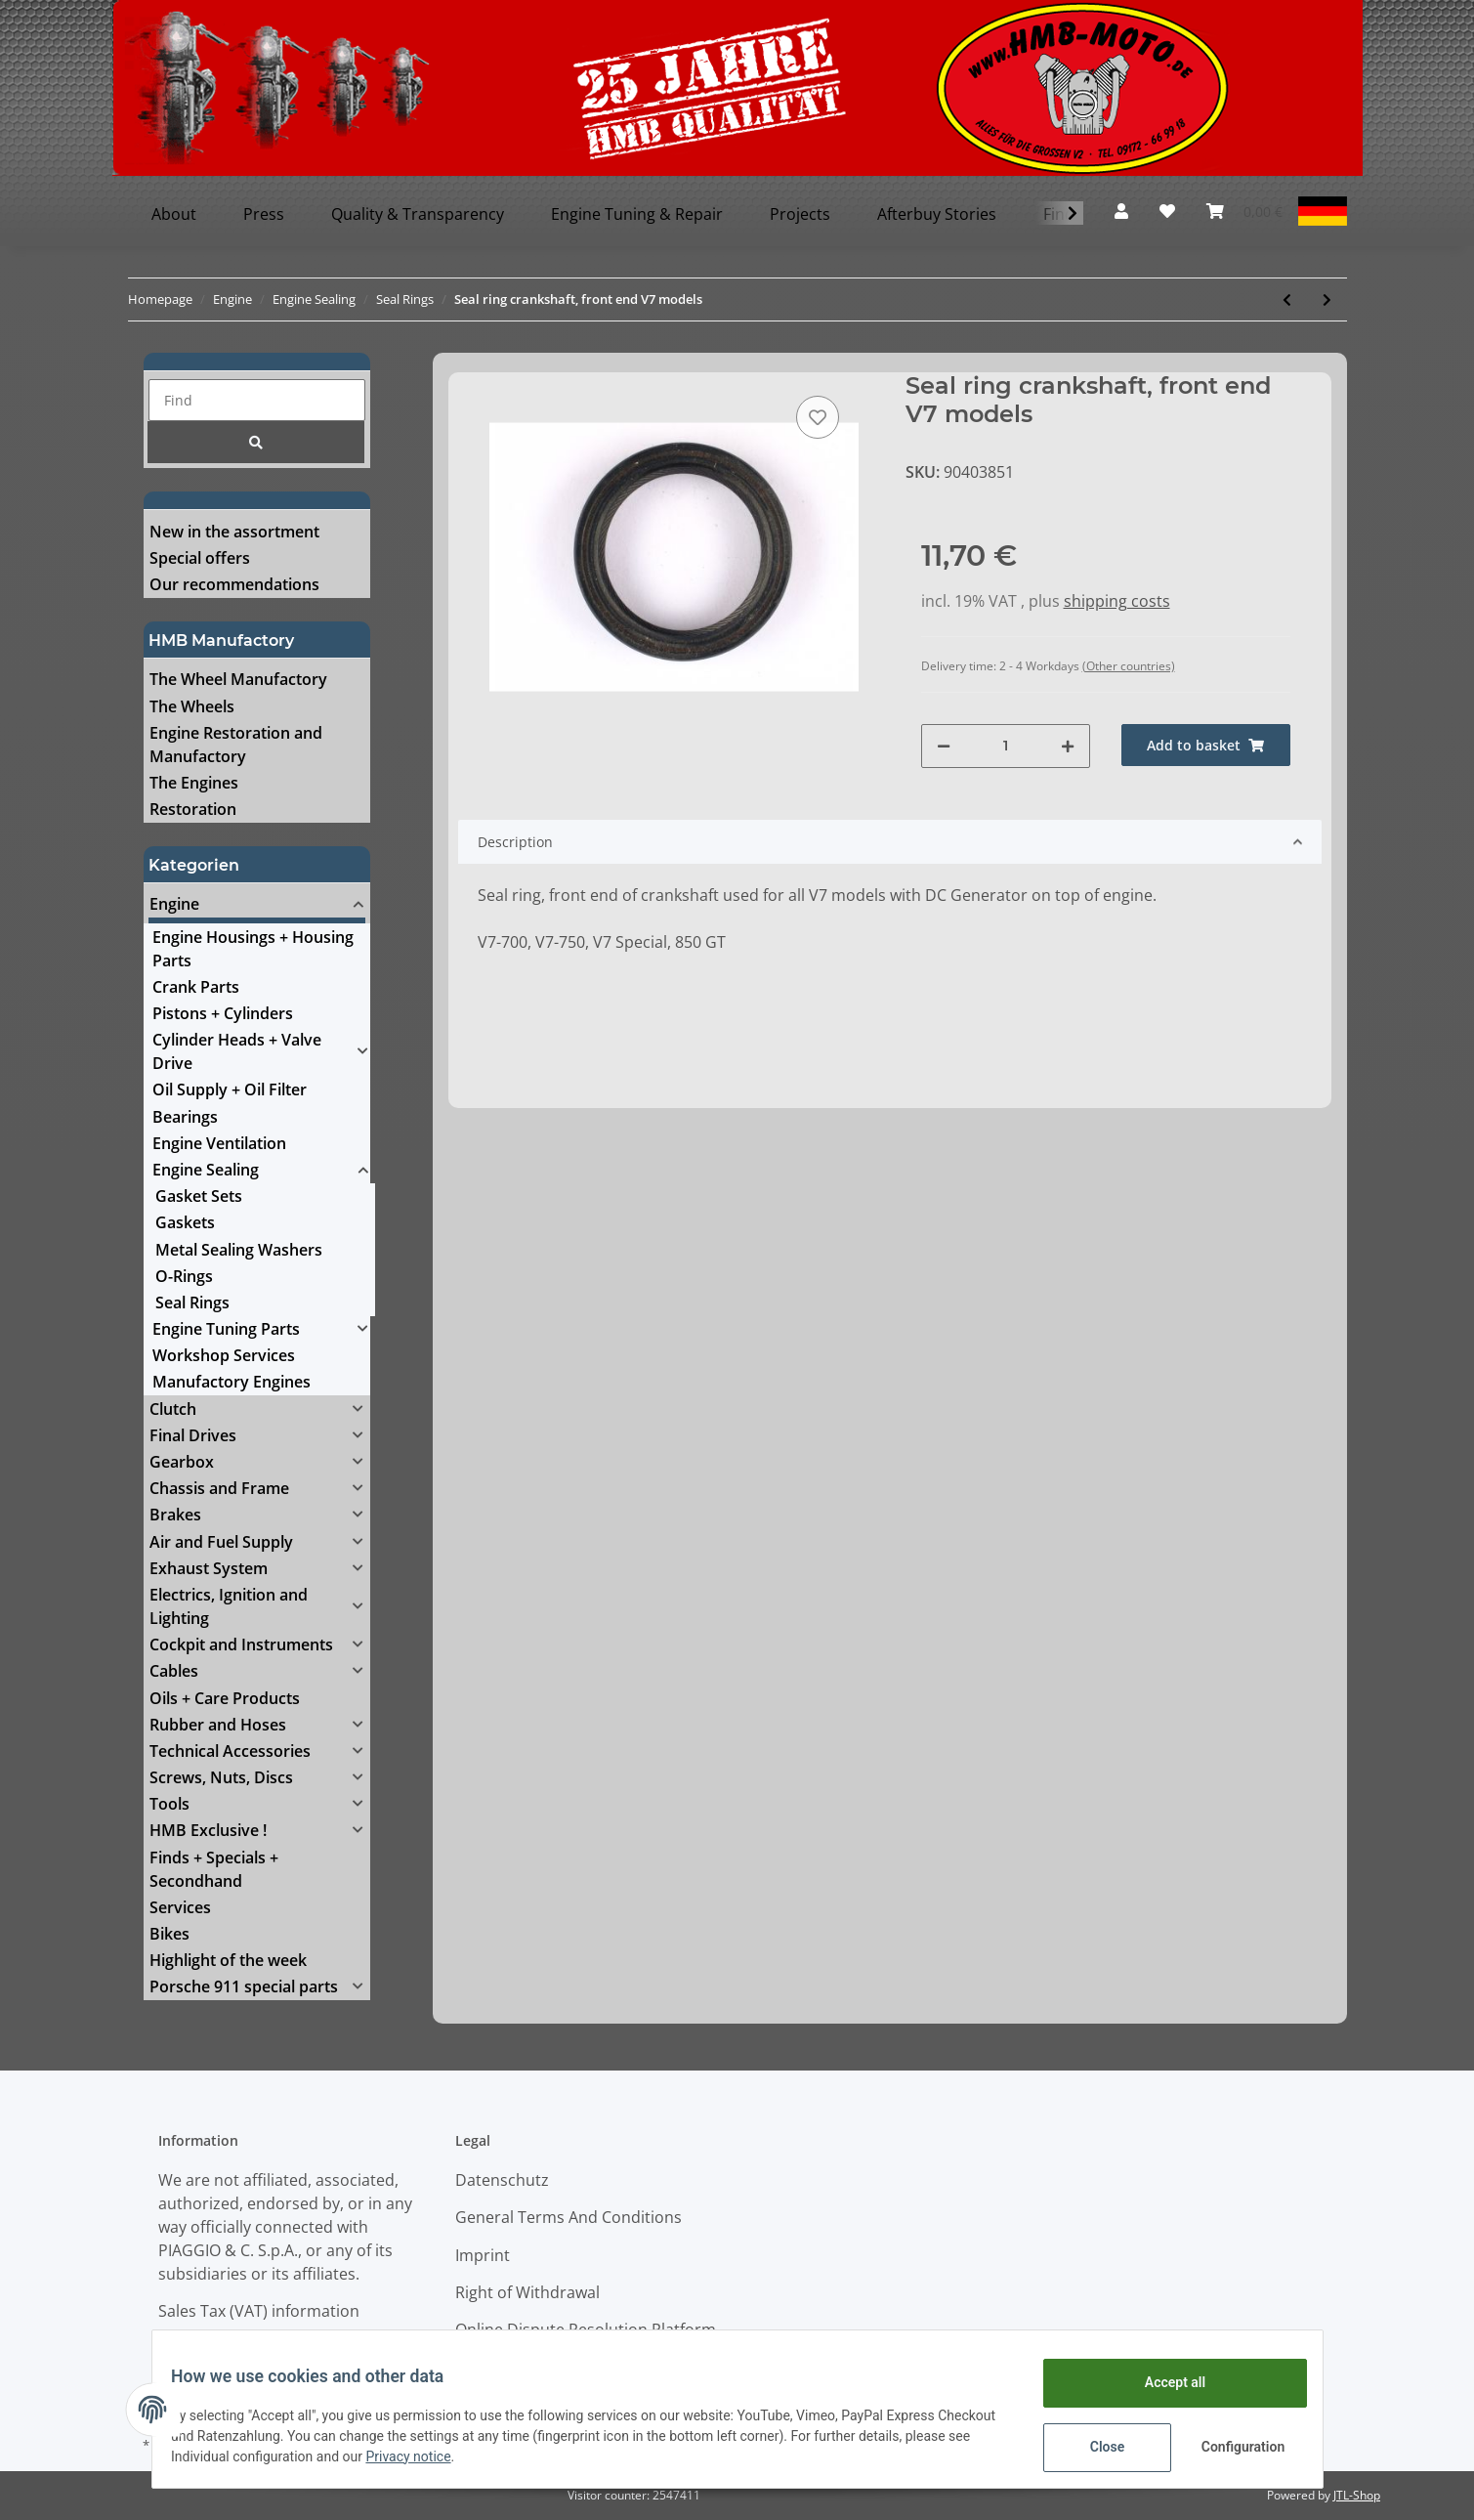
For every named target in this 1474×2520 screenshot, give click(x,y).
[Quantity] (1005, 746)
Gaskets (185, 1222)
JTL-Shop (1356, 2495)
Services (180, 1907)
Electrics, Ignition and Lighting (228, 1606)
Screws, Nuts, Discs (221, 1777)
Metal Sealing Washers (238, 1249)
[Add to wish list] (817, 417)
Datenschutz (502, 2180)
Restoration (192, 809)
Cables (173, 1671)
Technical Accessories (230, 1751)
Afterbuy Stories (936, 214)
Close (1094, 2447)
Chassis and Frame (219, 1488)
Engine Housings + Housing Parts (253, 948)
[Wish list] (1167, 211)
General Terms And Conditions (568, 2217)
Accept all (1162, 2382)
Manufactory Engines (231, 1381)
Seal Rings (192, 1302)
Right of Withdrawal (527, 2292)
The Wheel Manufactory (238, 679)
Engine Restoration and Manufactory (235, 744)
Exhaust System (208, 1568)
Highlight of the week (228, 1960)
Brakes (175, 1514)
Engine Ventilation (219, 1143)
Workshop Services (223, 1355)
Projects (800, 214)
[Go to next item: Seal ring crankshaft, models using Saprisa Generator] (1327, 299)
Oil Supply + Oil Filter (229, 1089)
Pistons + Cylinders (222, 1013)
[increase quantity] (1067, 746)
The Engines (193, 782)
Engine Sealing (205, 1169)
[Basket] (1244, 211)
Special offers (199, 558)
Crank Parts (195, 987)
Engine (174, 904)
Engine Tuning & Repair (637, 214)
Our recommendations (234, 584)
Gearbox (181, 1462)
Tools (169, 1804)
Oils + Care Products (224, 1698)
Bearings (185, 1117)
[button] (1121, 211)
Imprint (482, 2255)
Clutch (172, 1409)
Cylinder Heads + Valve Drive (236, 1051)
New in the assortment (234, 531)
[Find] (256, 400)
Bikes (169, 1933)
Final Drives (192, 1435)
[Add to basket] (1205, 745)
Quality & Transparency (417, 214)
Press (263, 214)
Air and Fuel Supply (221, 1542)
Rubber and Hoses (217, 1724)
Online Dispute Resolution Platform (585, 2329)
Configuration (1233, 2447)
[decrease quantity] (943, 746)
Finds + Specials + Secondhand (213, 1869)
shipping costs (1117, 601)
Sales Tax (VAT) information (258, 2311)
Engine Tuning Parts (226, 1329)
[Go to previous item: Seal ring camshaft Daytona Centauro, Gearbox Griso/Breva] (1287, 299)
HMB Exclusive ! (208, 1830)
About (173, 214)
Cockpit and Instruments (241, 1644)
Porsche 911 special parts (243, 1986)
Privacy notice (488, 2456)
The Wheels (191, 706)
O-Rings (184, 1276)
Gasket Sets (198, 1196)
